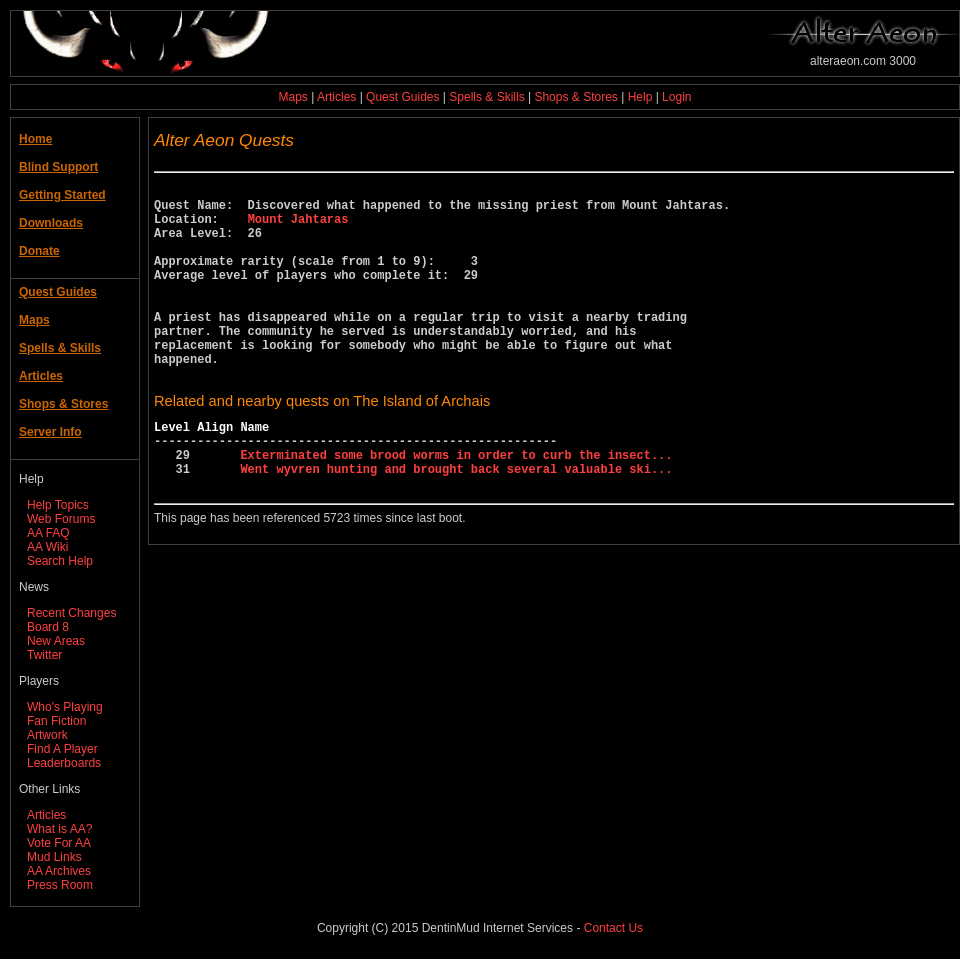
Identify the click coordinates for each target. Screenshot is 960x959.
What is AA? (59, 829)
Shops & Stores (575, 97)
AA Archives (59, 871)
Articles (336, 97)
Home (35, 139)
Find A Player (62, 749)
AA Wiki (47, 547)
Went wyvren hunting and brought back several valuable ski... (456, 522)
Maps (293, 97)
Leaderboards (64, 763)
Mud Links (54, 857)
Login (676, 97)
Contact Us (613, 928)
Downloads (51, 223)
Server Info (50, 432)
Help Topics (58, 505)
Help (640, 97)
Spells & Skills (486, 97)
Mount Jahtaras (298, 227)
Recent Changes (71, 613)
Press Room (60, 885)
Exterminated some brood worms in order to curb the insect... (456, 505)
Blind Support (58, 167)
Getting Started (62, 195)
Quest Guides (402, 97)
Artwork (47, 735)
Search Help (60, 561)
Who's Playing (65, 707)
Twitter (44, 655)
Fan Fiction (56, 721)
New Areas (56, 641)
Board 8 (48, 627)
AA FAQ (48, 533)
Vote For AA (59, 843)
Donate (39, 251)
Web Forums (61, 519)
